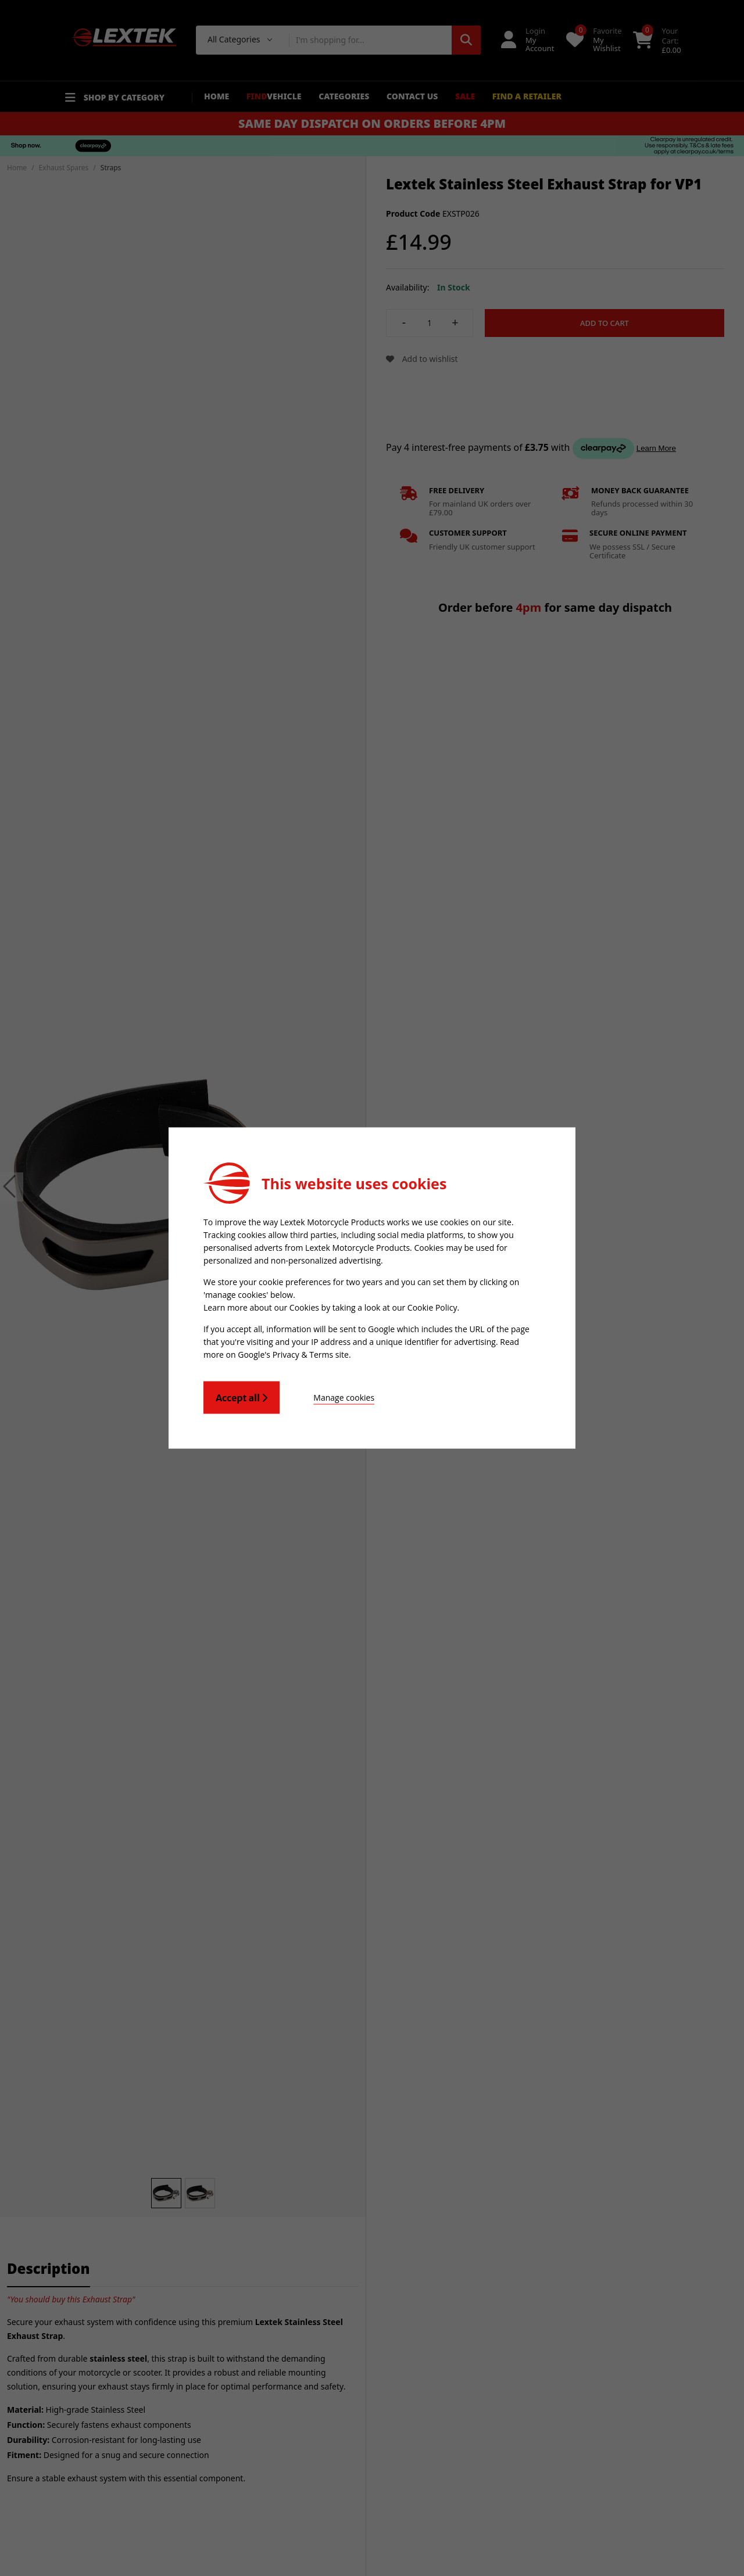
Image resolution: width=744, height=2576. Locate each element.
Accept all (241, 1398)
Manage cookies (343, 1397)
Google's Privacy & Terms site (293, 1354)
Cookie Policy (432, 1307)
